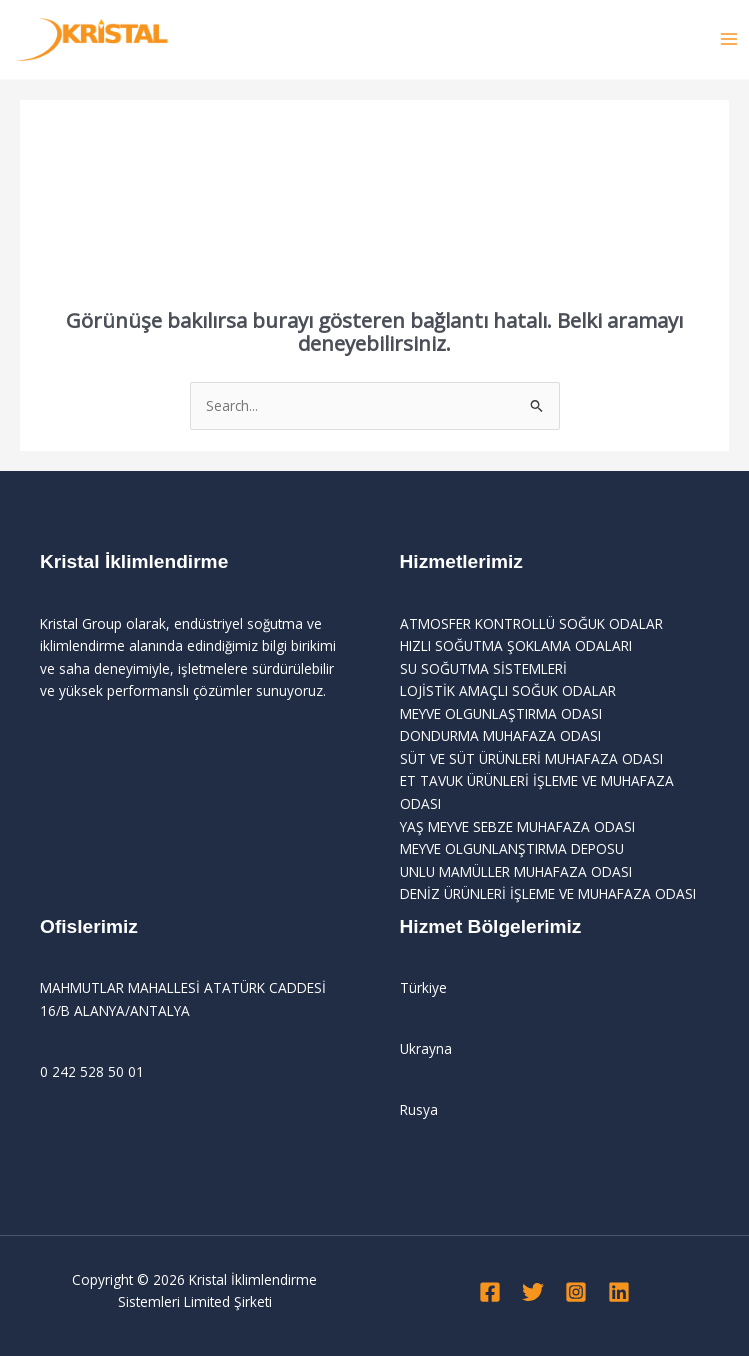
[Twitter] (533, 1292)
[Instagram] (576, 1292)
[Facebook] (490, 1292)
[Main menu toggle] (729, 39)
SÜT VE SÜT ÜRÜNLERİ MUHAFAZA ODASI (531, 758)
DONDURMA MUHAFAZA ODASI (500, 735)
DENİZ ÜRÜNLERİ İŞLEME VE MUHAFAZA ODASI (548, 893)
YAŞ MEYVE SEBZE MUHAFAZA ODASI (517, 826)
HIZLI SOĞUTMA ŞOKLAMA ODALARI (516, 645)
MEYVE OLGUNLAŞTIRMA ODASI (501, 713)
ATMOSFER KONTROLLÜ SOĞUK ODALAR (531, 623)
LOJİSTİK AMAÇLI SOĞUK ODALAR (508, 690)
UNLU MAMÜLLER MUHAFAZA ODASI (516, 871)
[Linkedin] (619, 1292)
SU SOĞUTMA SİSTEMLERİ (483, 668)
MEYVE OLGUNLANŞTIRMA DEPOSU (512, 848)
